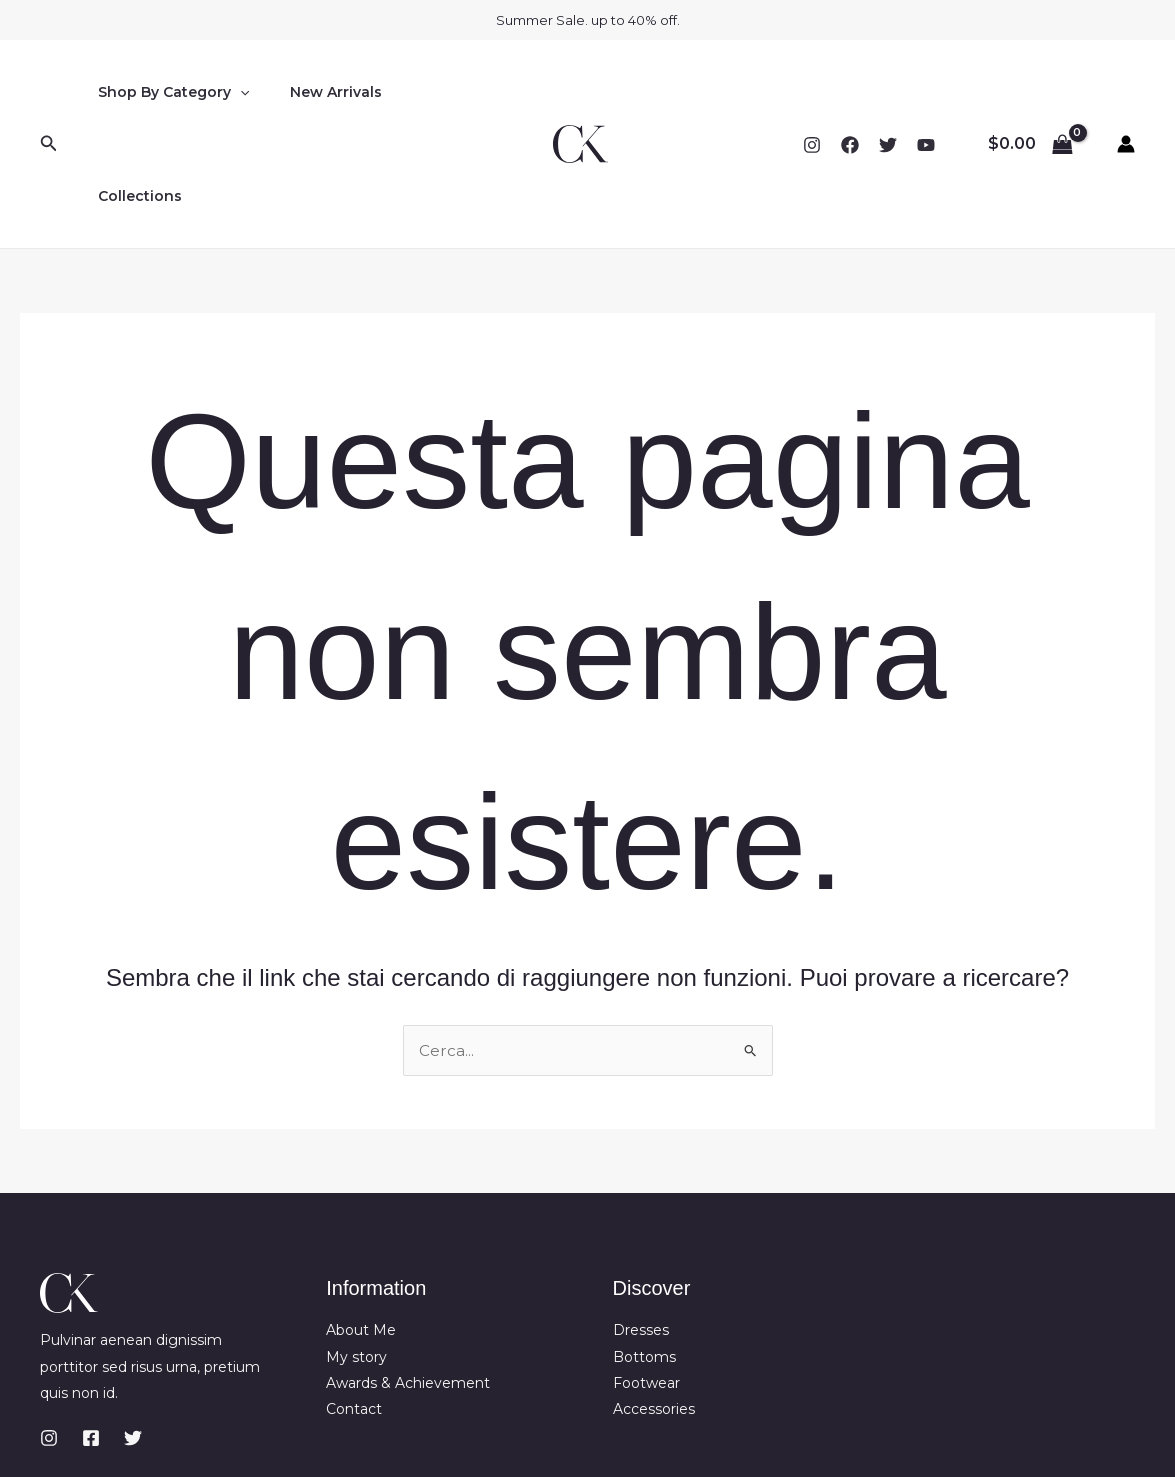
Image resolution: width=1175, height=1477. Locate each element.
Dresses (641, 1228)
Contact (354, 1307)
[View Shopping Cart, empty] (1030, 92)
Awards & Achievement (408, 1280)
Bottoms (644, 1254)
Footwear (646, 1280)
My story (356, 1254)
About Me (361, 1228)
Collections (434, 92)
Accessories (654, 1307)
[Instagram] (812, 93)
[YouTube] (926, 93)
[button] (49, 92)
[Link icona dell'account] (1126, 92)
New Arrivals (318, 92)
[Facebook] (850, 93)
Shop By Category (167, 92)
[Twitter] (888, 93)
